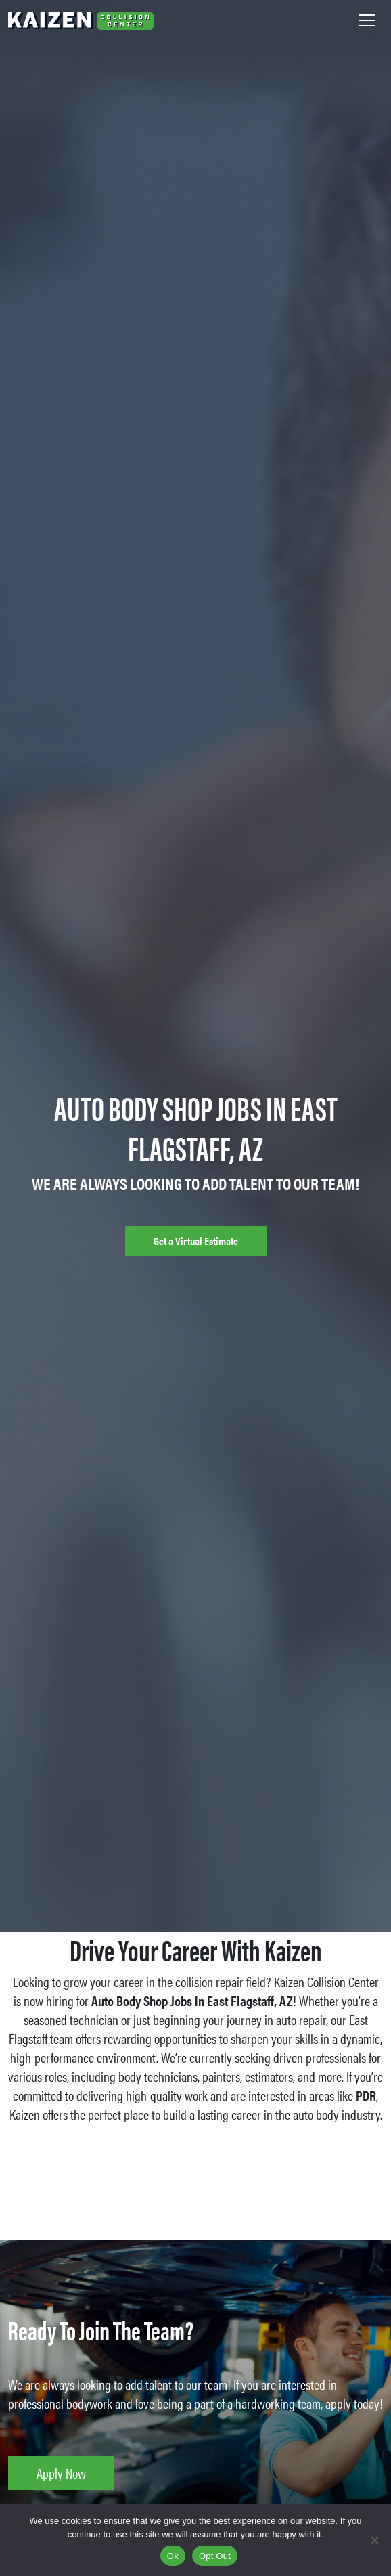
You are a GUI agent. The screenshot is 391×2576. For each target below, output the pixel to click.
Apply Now (61, 2473)
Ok (173, 2556)
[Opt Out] (374, 2540)
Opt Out (215, 2556)
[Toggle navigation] (367, 19)
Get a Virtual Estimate (196, 1240)
